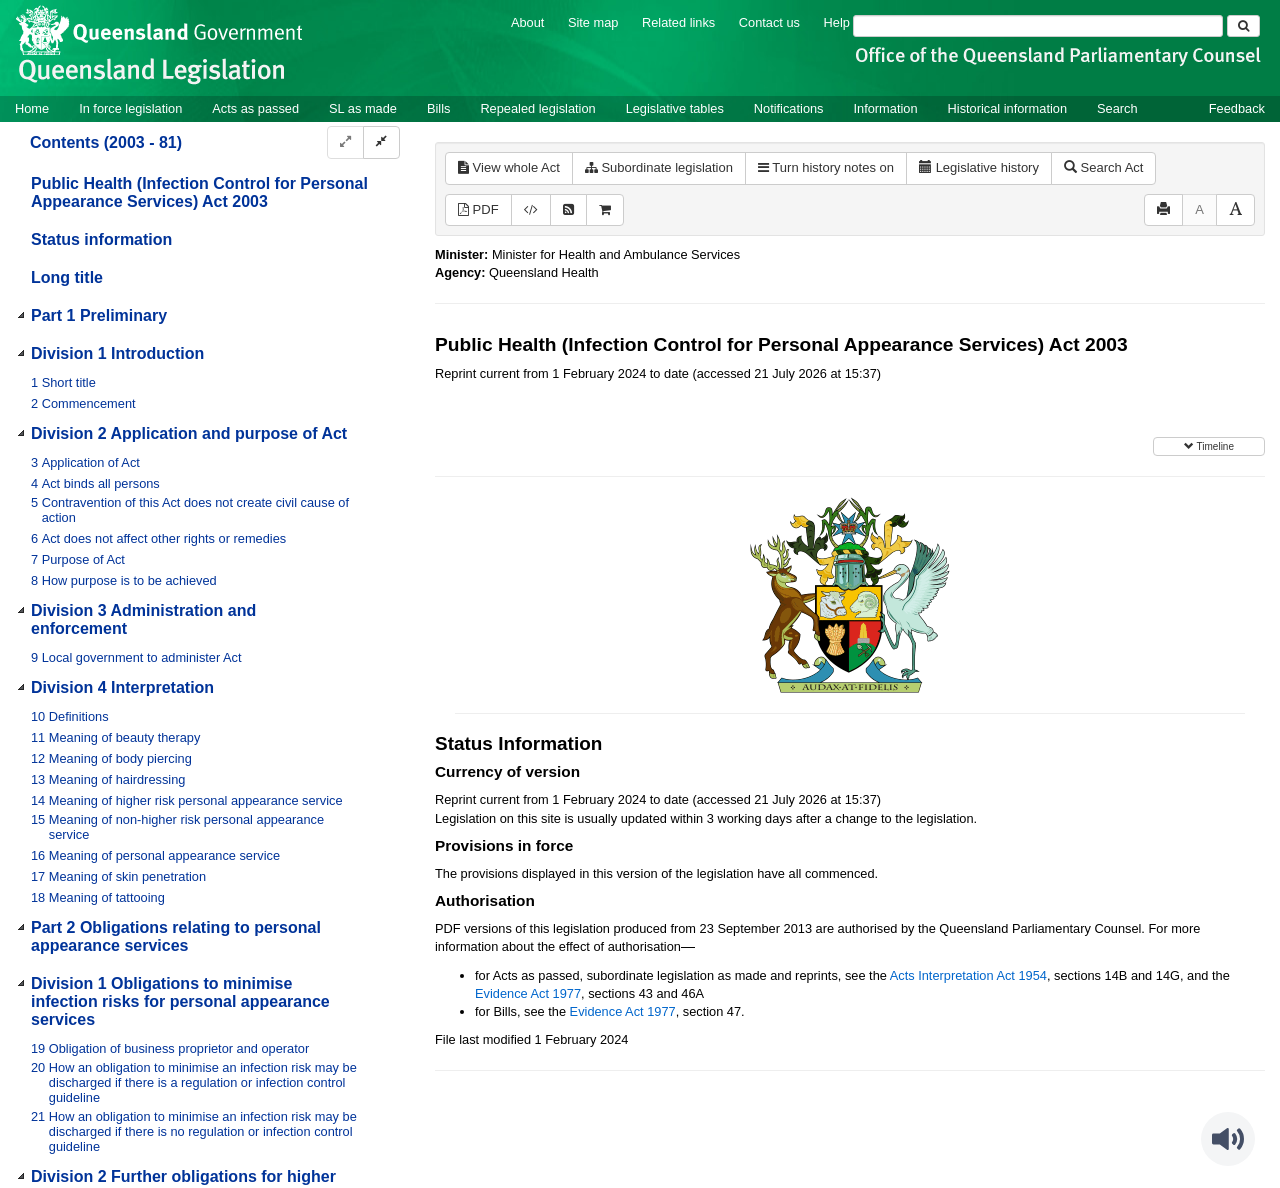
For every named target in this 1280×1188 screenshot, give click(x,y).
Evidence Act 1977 (528, 993)
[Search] (1038, 26)
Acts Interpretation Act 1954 (968, 975)
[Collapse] (381, 142)
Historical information (1007, 108)
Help (837, 22)
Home (32, 108)
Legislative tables (675, 108)
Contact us (769, 22)
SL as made (363, 108)
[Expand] (345, 142)
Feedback (1237, 108)
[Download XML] (531, 210)
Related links (678, 22)
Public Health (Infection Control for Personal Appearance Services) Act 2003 (199, 192)
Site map (593, 22)
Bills (438, 108)
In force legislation (130, 108)
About (527, 22)
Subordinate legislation (659, 167)
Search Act (1103, 167)
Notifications (789, 108)
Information (886, 108)
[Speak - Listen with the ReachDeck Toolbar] (1228, 1139)
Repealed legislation (537, 108)
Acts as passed (255, 108)
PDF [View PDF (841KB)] (478, 209)
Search (1117, 108)
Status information (101, 239)
